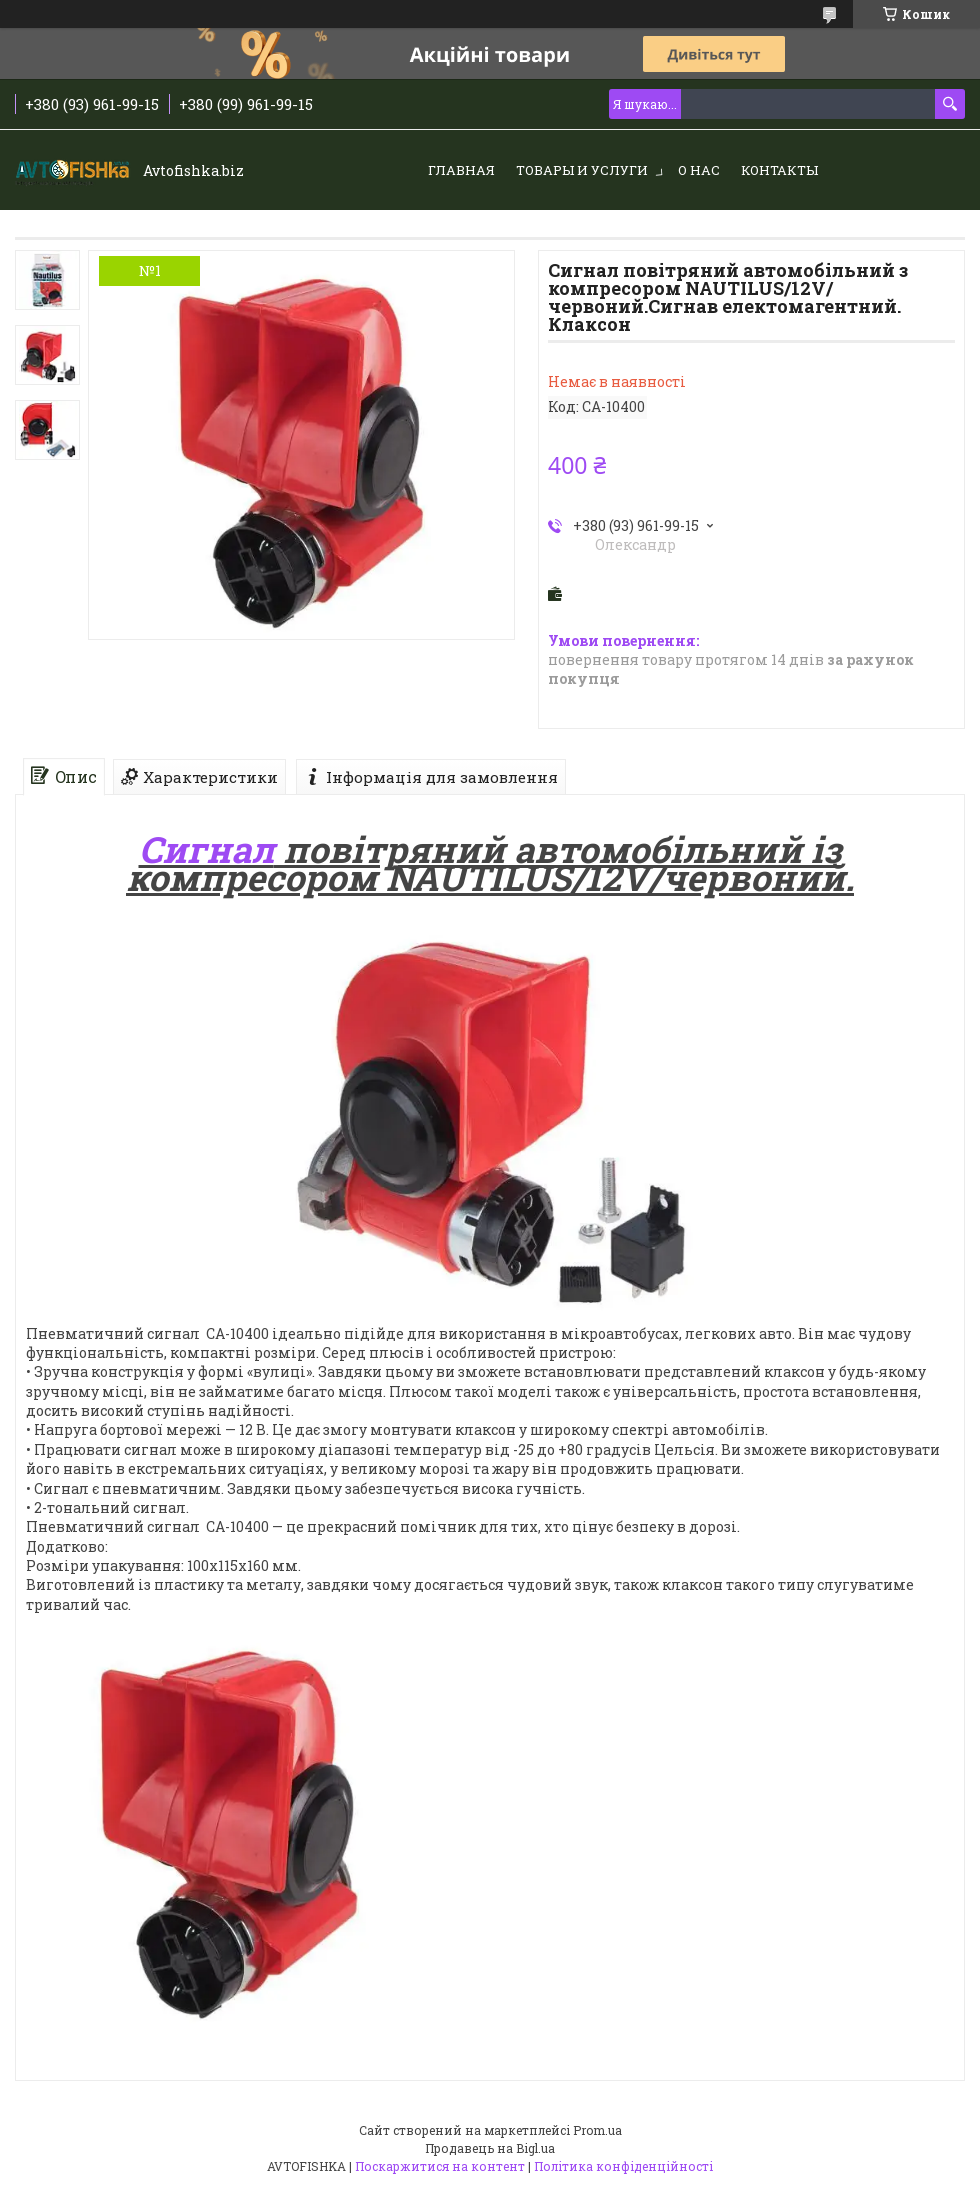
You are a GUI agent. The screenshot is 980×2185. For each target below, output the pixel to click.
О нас (699, 170)
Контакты (779, 170)
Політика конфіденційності (623, 2166)
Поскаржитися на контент (440, 2166)
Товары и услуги (582, 170)
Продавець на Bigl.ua (490, 2148)
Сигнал (206, 849)
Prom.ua (597, 2130)
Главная (461, 170)
